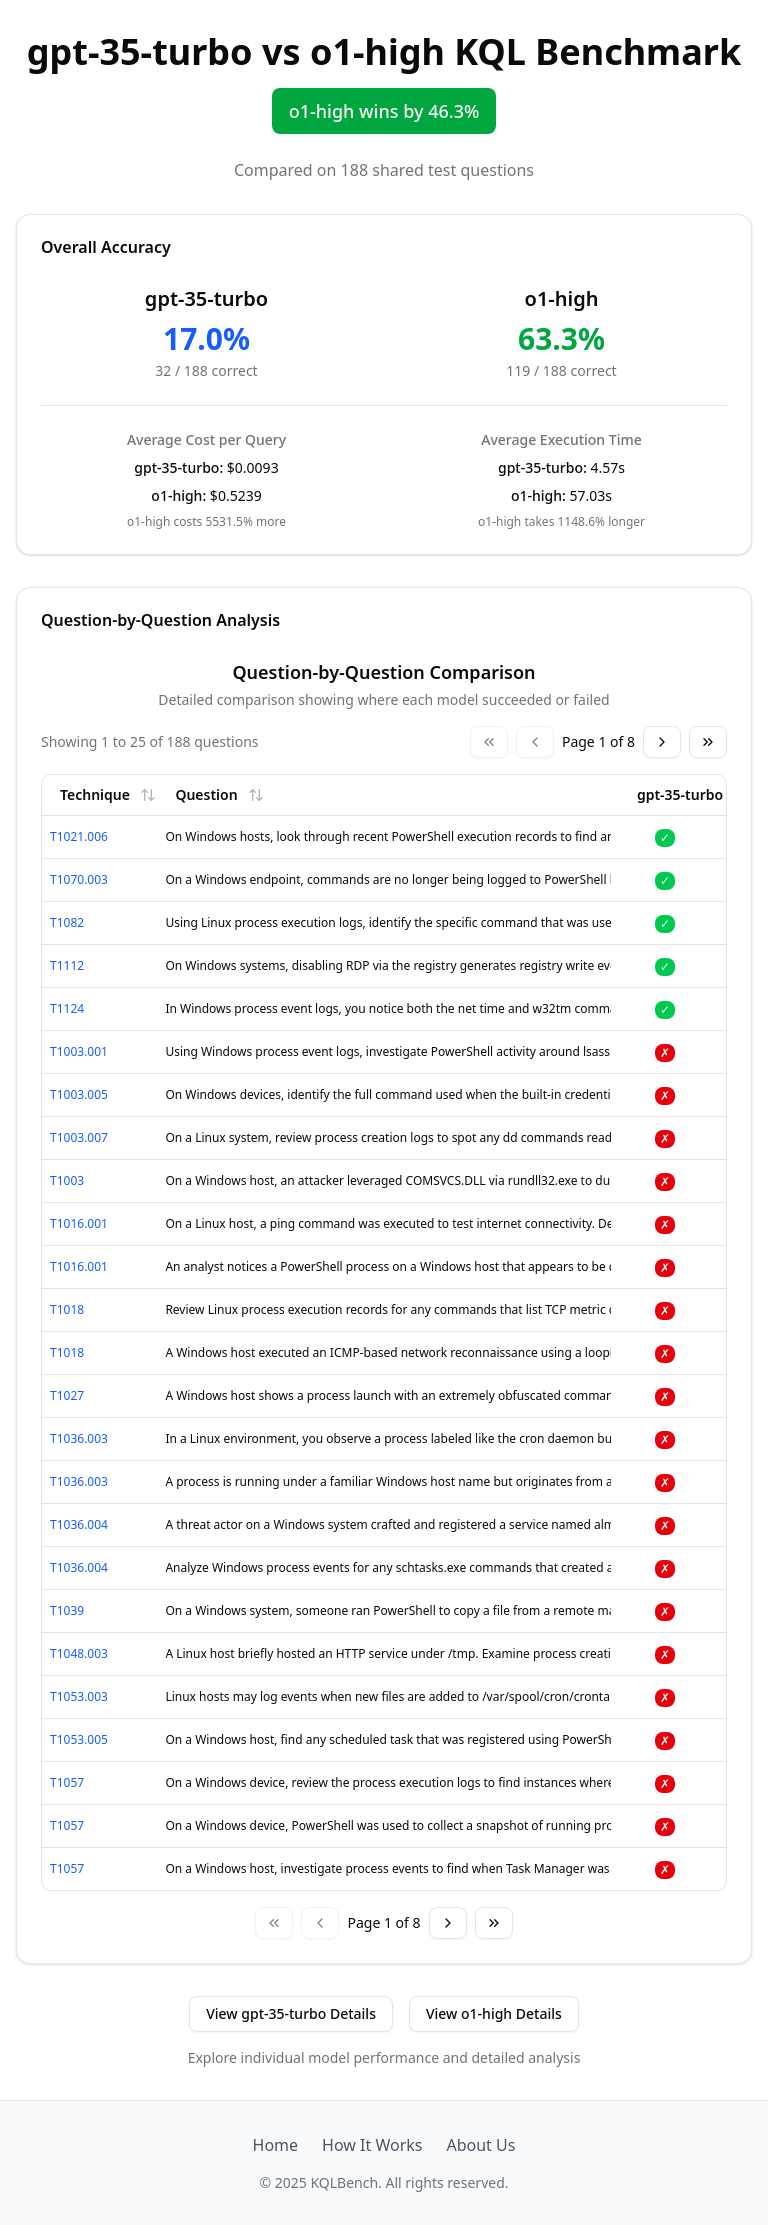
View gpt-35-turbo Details (291, 2013)
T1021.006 (79, 836)
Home (276, 2145)
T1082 (67, 922)
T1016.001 (79, 1223)
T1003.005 (79, 1094)
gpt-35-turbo (693, 794)
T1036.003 (79, 1438)
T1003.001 (79, 1051)
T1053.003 (79, 1696)
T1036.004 (79, 1524)
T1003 (67, 1180)
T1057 (67, 1782)
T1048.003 (79, 1653)
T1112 (67, 965)
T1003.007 (79, 1137)
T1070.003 (79, 879)
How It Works (372, 2145)
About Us (480, 2145)
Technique (108, 794)
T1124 (67, 1008)
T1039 (67, 1610)
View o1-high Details (494, 2013)
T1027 (67, 1395)
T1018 (67, 1309)
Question (219, 794)
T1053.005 (79, 1739)
